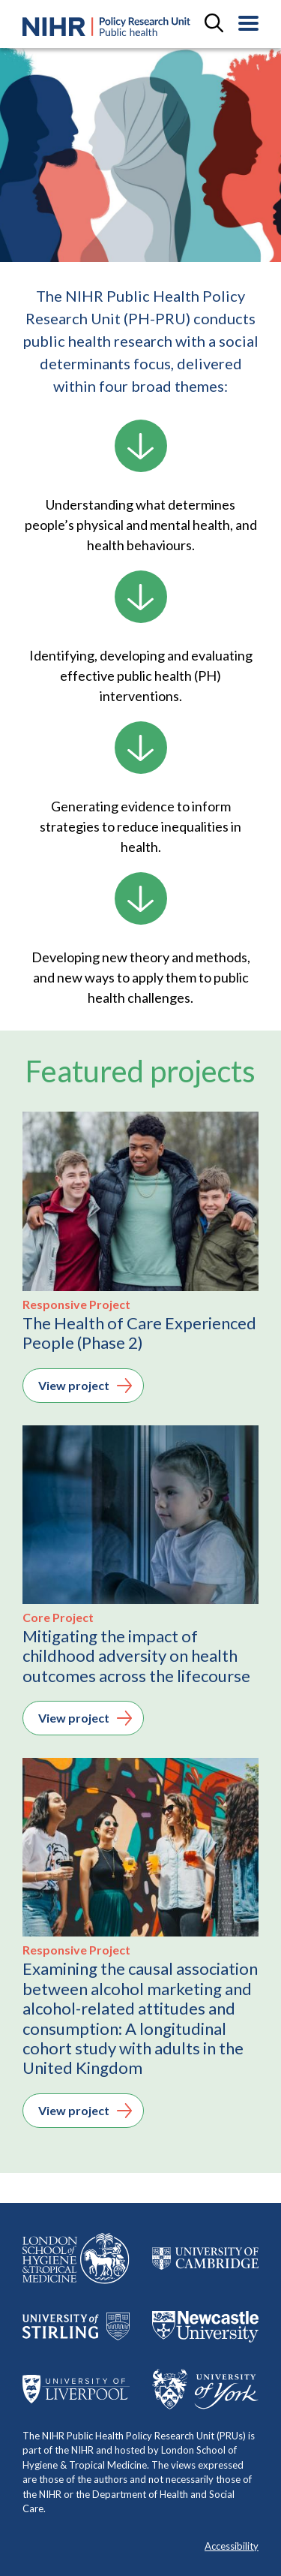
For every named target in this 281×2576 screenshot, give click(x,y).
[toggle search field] (214, 24)
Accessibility (232, 2546)
